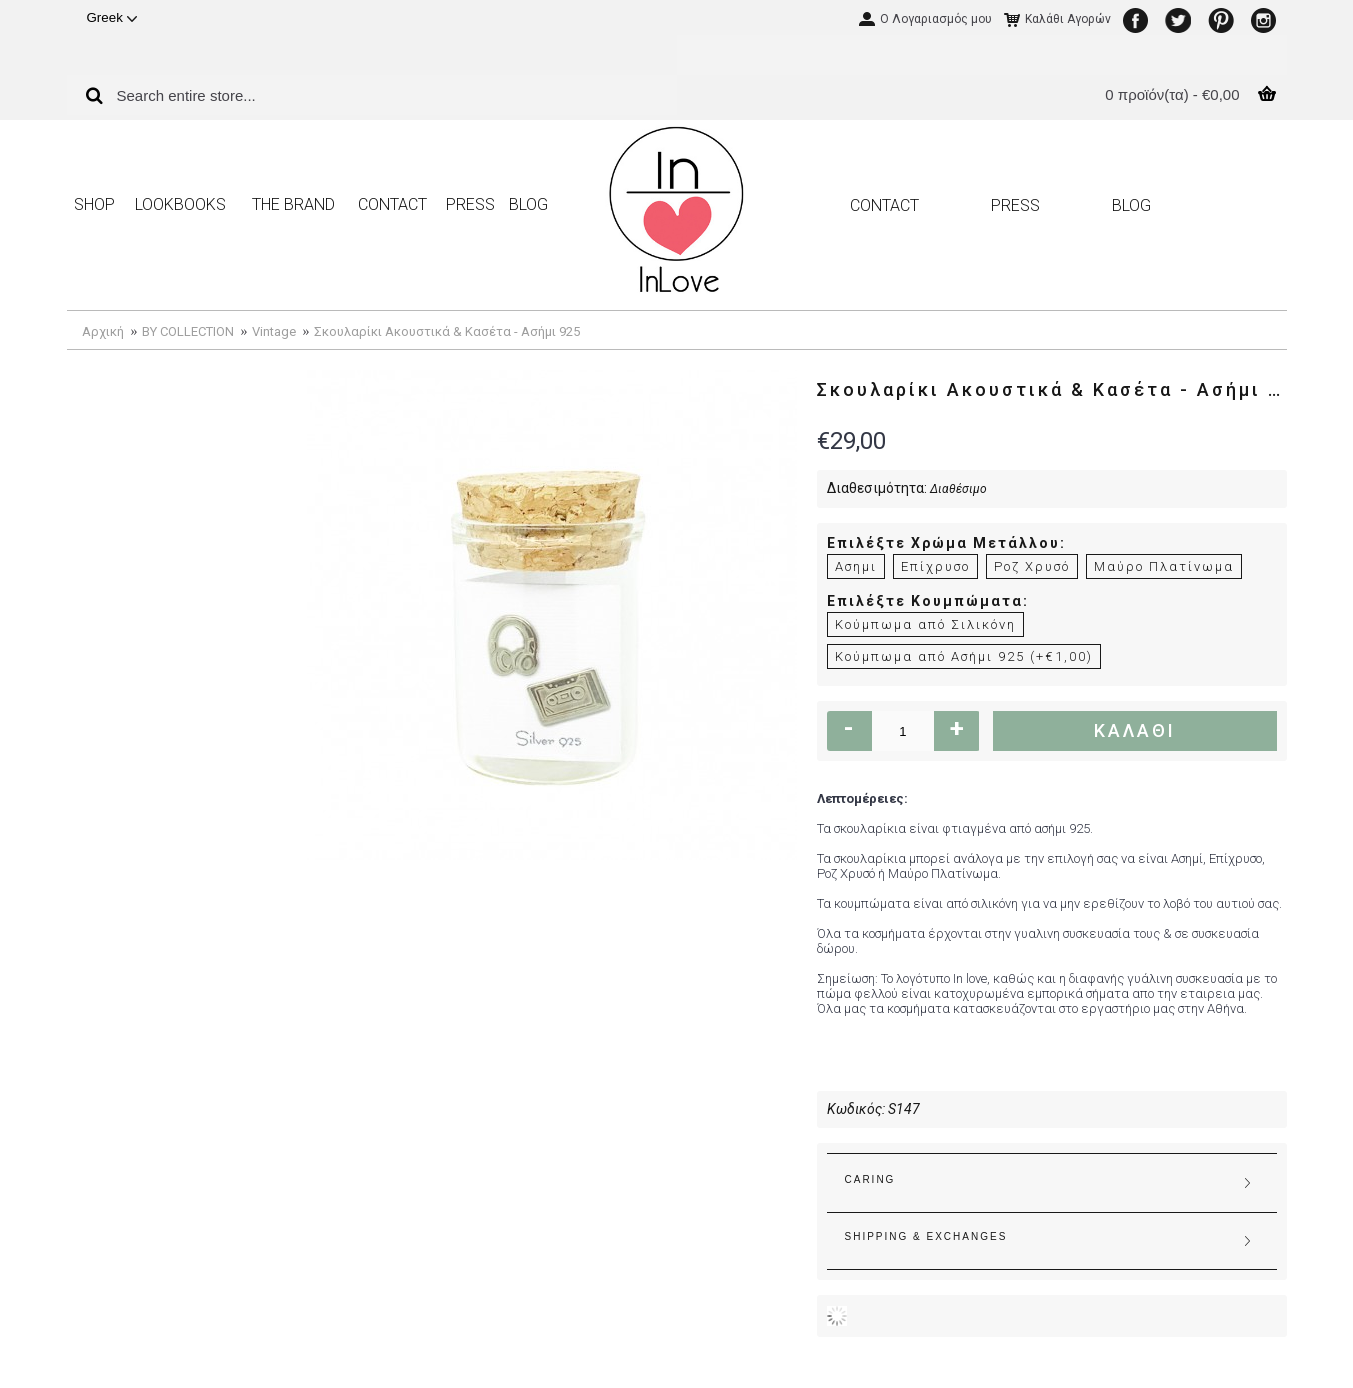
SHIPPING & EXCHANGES (926, 1236)
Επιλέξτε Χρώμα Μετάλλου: (946, 543)
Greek (112, 17)
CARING (870, 1179)
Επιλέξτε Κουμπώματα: (928, 601)
